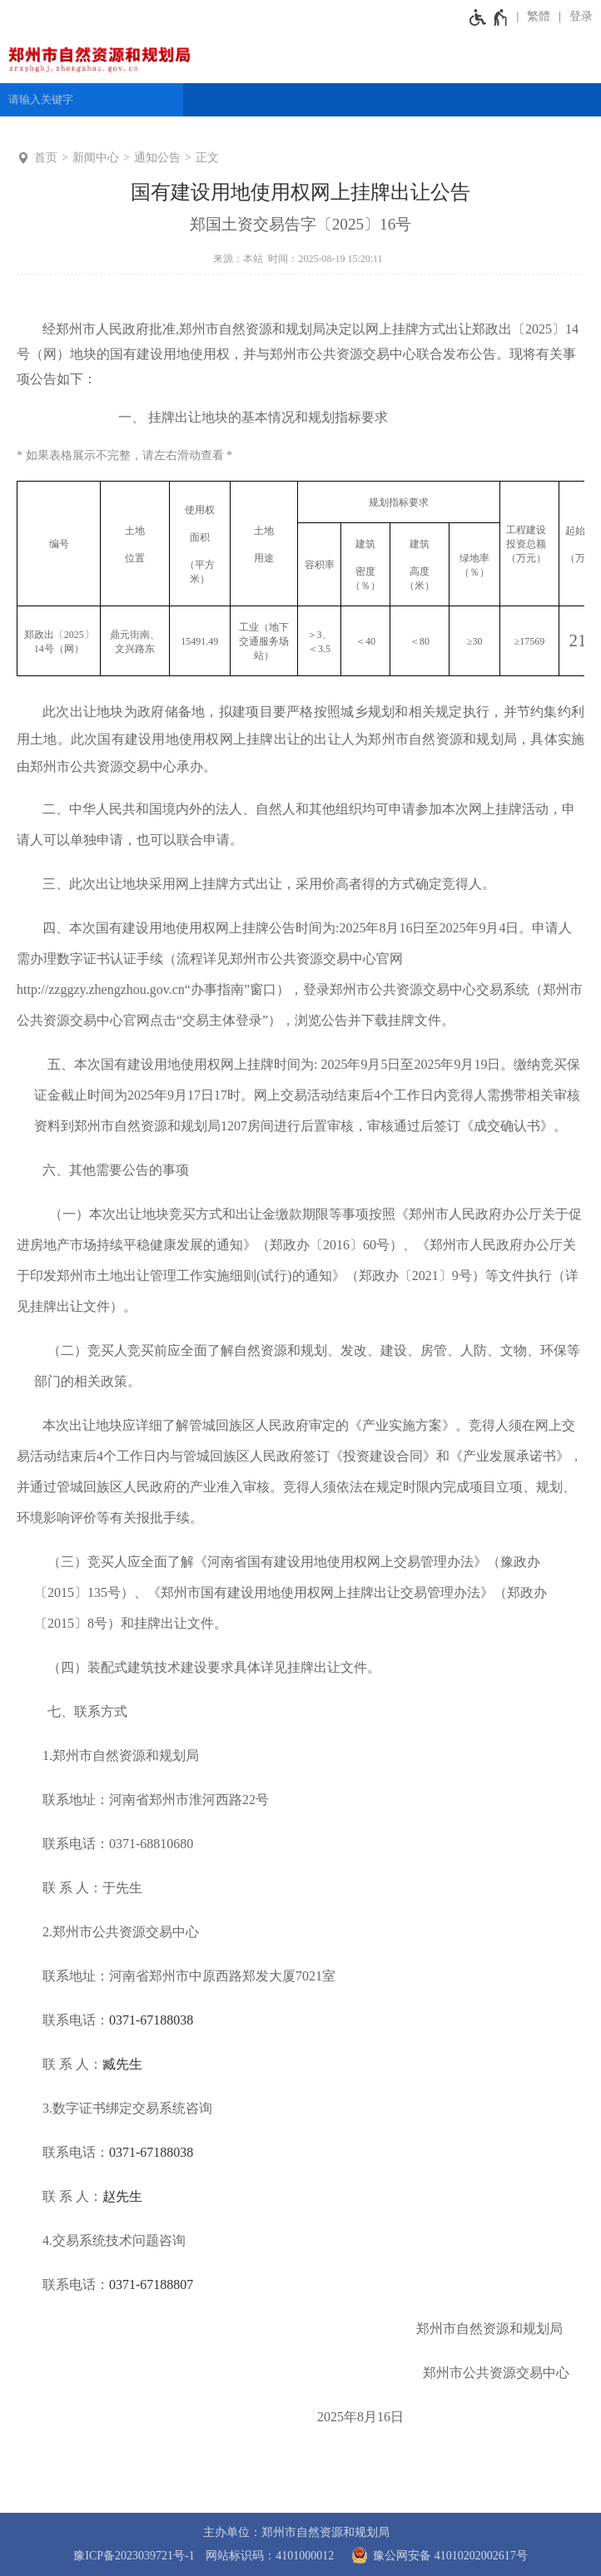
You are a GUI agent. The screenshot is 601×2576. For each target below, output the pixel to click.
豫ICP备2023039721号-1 (133, 2555)
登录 (581, 16)
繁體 (538, 16)
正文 (207, 157)
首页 (45, 157)
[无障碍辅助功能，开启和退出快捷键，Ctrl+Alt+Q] (489, 16)
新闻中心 (95, 157)
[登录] (575, 16)
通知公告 (157, 157)
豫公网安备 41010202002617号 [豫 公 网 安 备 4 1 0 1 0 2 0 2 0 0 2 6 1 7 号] (436, 2555)
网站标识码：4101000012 (270, 2555)
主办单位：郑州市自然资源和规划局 (296, 2532)
